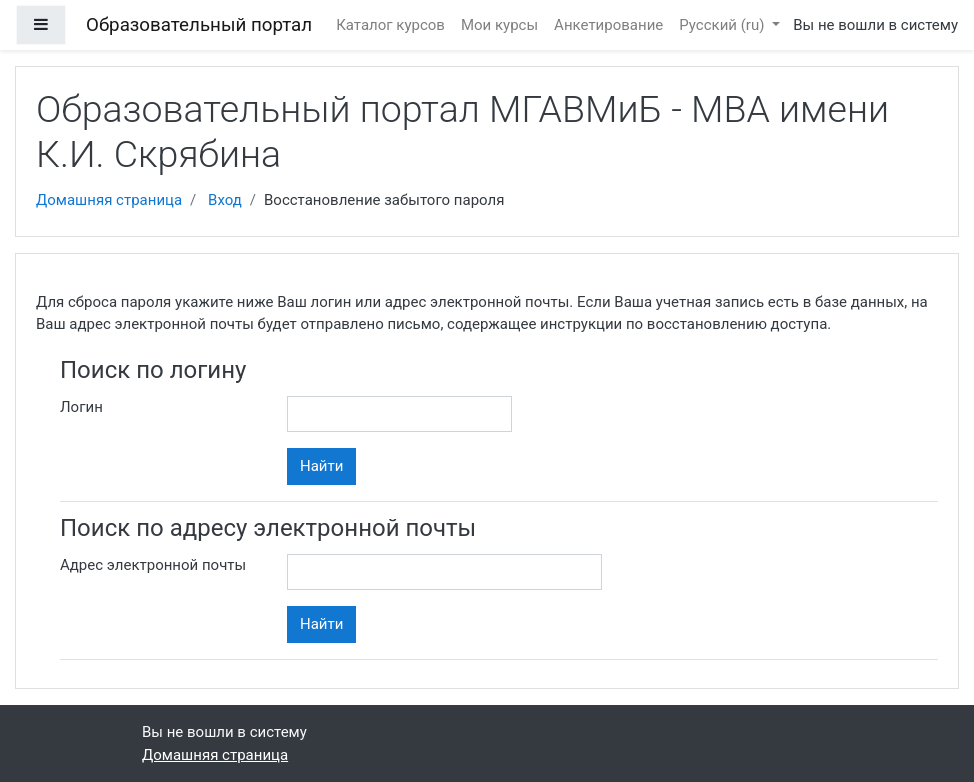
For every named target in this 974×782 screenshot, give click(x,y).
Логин (81, 407)
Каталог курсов (390, 25)
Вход (225, 200)
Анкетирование (608, 25)
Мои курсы (499, 25)
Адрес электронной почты (153, 565)
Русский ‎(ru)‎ (723, 25)
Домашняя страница (109, 200)
